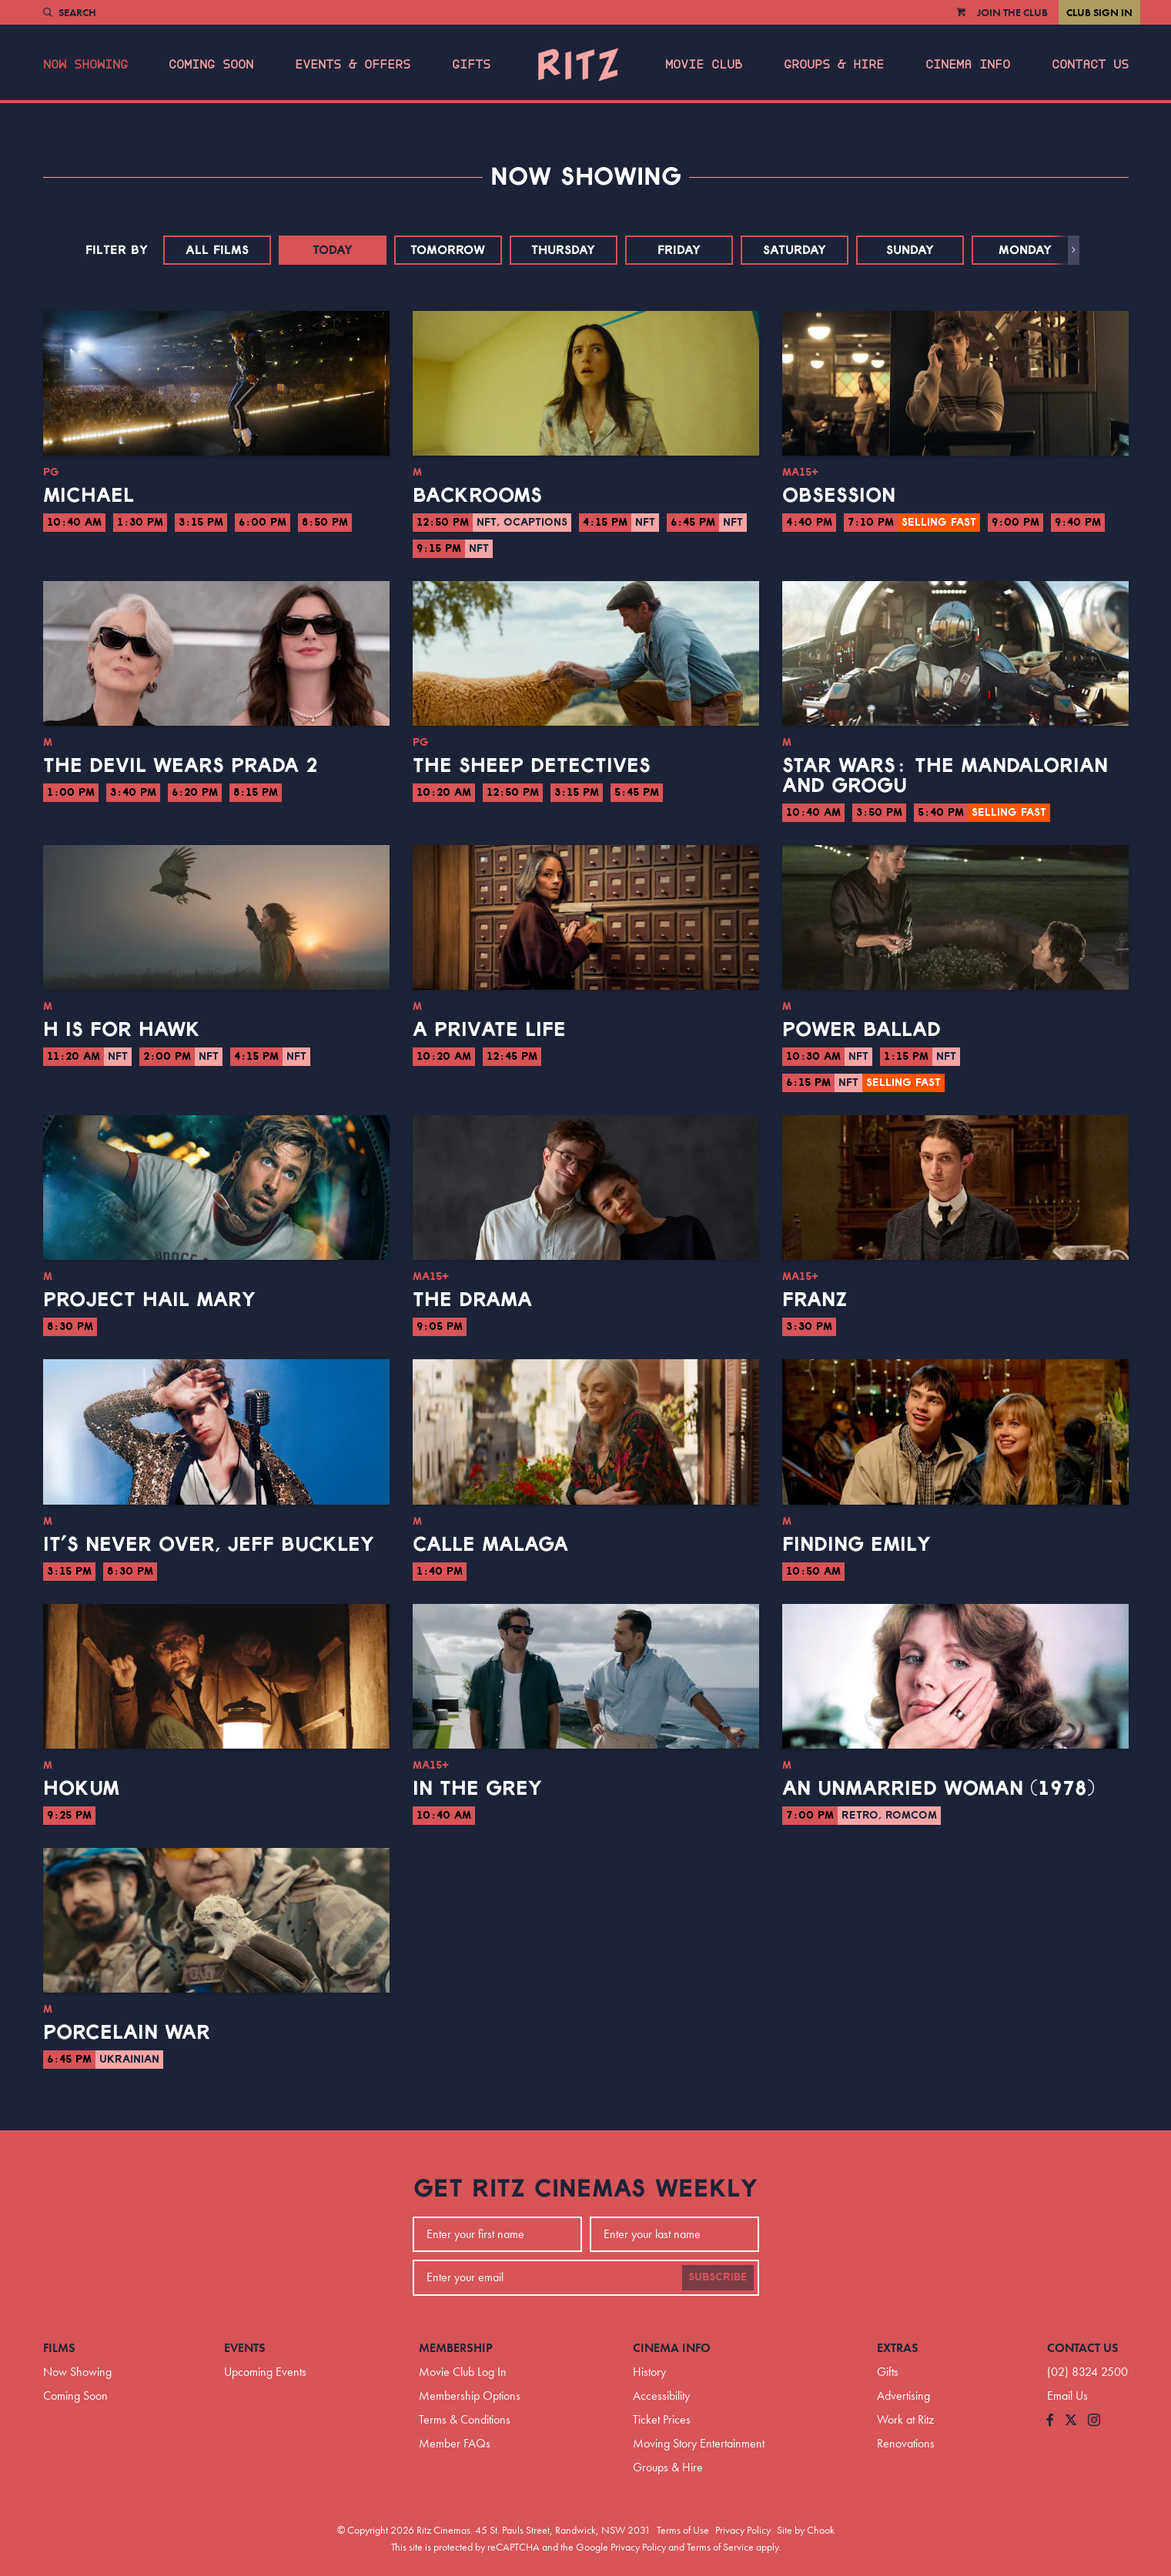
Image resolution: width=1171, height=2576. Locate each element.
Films (59, 2348)
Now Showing (85, 64)
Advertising (903, 2395)
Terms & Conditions (464, 2419)
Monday (1025, 250)
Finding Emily (856, 1545)
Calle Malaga (490, 1545)
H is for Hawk (121, 1030)
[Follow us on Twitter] (1071, 2421)
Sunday (910, 250)
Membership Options (469, 2395)
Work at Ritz (905, 2419)
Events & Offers (352, 64)
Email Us (1067, 2395)
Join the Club (1012, 12)
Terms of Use (683, 2530)
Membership (456, 2348)
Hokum (81, 1789)
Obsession (838, 496)
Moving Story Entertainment (698, 2443)
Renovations (906, 2443)
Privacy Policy (743, 2530)
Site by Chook (806, 2530)
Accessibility (661, 2395)
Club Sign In (1099, 12)
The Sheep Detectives (532, 766)
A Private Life (489, 1030)
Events (245, 2348)
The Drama (472, 1300)
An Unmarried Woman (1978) (938, 1789)
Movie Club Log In (463, 2372)
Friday (679, 250)
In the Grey (477, 1789)
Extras (897, 2348)
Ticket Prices (662, 2419)
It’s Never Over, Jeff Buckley (208, 1545)
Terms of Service (720, 2547)
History (649, 2372)
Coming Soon (211, 64)
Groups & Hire (834, 64)
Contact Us (1090, 64)
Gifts (471, 64)
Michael (88, 496)
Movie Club (703, 64)
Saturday (794, 250)
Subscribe (718, 2277)
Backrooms (477, 496)
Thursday (563, 250)
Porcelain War (126, 2033)
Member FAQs (454, 2443)
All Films (217, 250)
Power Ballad (861, 1030)
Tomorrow (447, 250)
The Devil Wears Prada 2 (180, 766)
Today (333, 250)
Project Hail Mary (149, 1300)
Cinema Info (967, 64)
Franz (815, 1300)
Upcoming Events (265, 2372)
